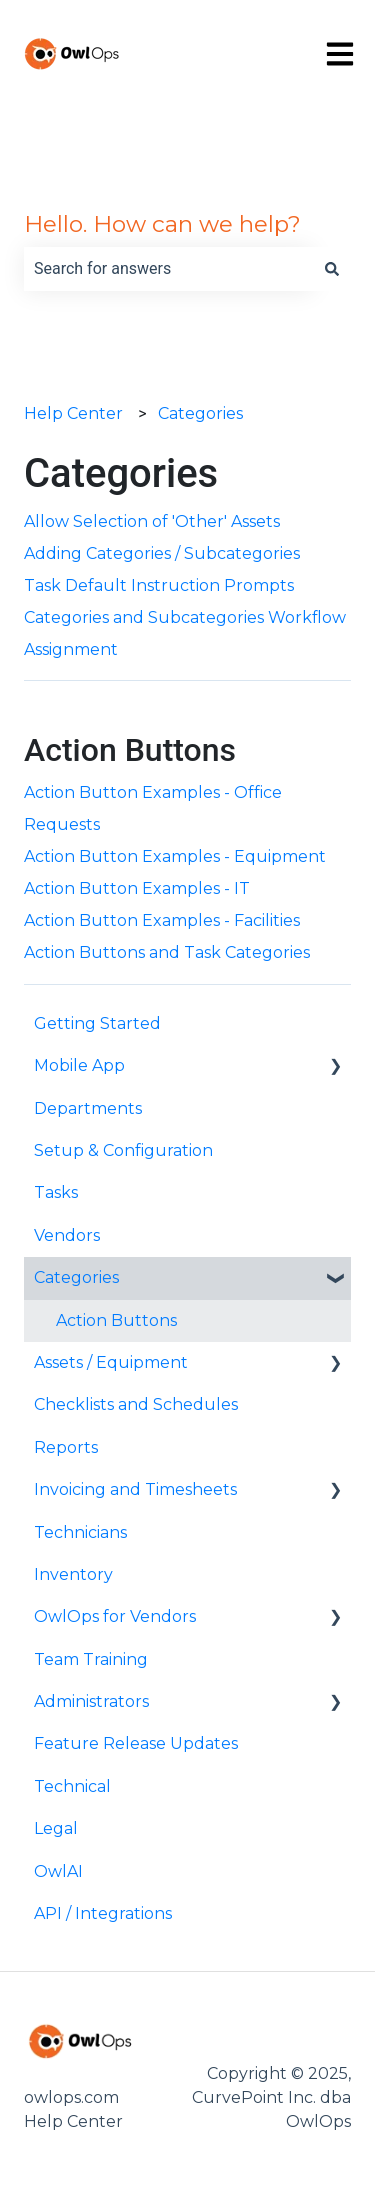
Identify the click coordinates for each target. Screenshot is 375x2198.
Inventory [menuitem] (73, 1574)
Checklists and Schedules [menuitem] (136, 1404)
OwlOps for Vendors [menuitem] (115, 1616)
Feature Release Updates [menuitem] (136, 1743)
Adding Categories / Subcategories (162, 553)
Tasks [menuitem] (56, 1192)
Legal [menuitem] (56, 1828)
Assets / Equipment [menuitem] (111, 1362)
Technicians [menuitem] (80, 1532)
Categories (200, 413)
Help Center (73, 413)
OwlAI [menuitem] (58, 1871)
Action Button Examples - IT (137, 888)
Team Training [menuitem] (91, 1659)
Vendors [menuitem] (67, 1235)
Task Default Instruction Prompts (159, 585)
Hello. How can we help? (162, 224)
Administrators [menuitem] (91, 1701)
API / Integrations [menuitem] (103, 1913)
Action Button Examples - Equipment (175, 856)
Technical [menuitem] (72, 1786)
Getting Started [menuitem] (97, 1023)
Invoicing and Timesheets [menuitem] (135, 1489)
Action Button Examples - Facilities (162, 920)
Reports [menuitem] (66, 1447)
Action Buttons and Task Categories (167, 952)
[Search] (332, 269)
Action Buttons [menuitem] (116, 1320)
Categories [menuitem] (76, 1277)
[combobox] (168, 269)
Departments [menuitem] (88, 1108)
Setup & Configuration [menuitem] (123, 1150)
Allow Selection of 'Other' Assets (152, 521)
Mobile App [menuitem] (79, 1065)
